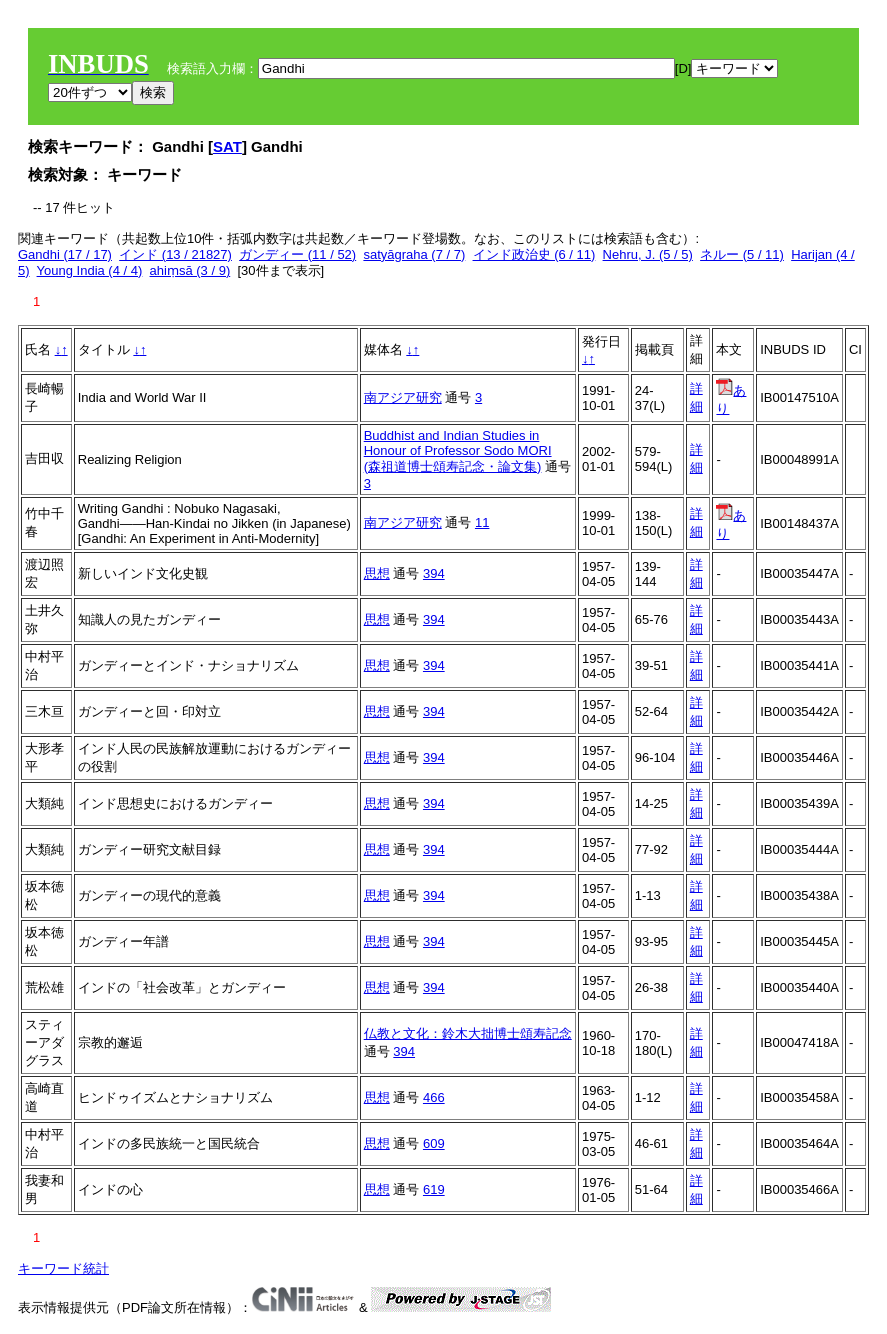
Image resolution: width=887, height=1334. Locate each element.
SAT (227, 146)
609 (434, 1143)
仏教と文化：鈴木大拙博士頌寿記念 (468, 1033)
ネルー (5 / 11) (742, 254)
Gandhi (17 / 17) (65, 254)
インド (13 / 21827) (175, 254)
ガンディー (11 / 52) (297, 254)
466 (434, 1097)
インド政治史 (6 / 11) (534, 254)
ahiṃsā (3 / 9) (190, 270)
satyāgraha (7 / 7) (414, 254)
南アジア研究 (403, 397)
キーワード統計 (63, 1268)
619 (434, 1189)
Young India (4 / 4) (90, 270)
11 (482, 522)
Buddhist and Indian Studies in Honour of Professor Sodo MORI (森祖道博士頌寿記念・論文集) (458, 451)
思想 (377, 573)
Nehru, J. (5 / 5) (648, 254)
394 (434, 573)
